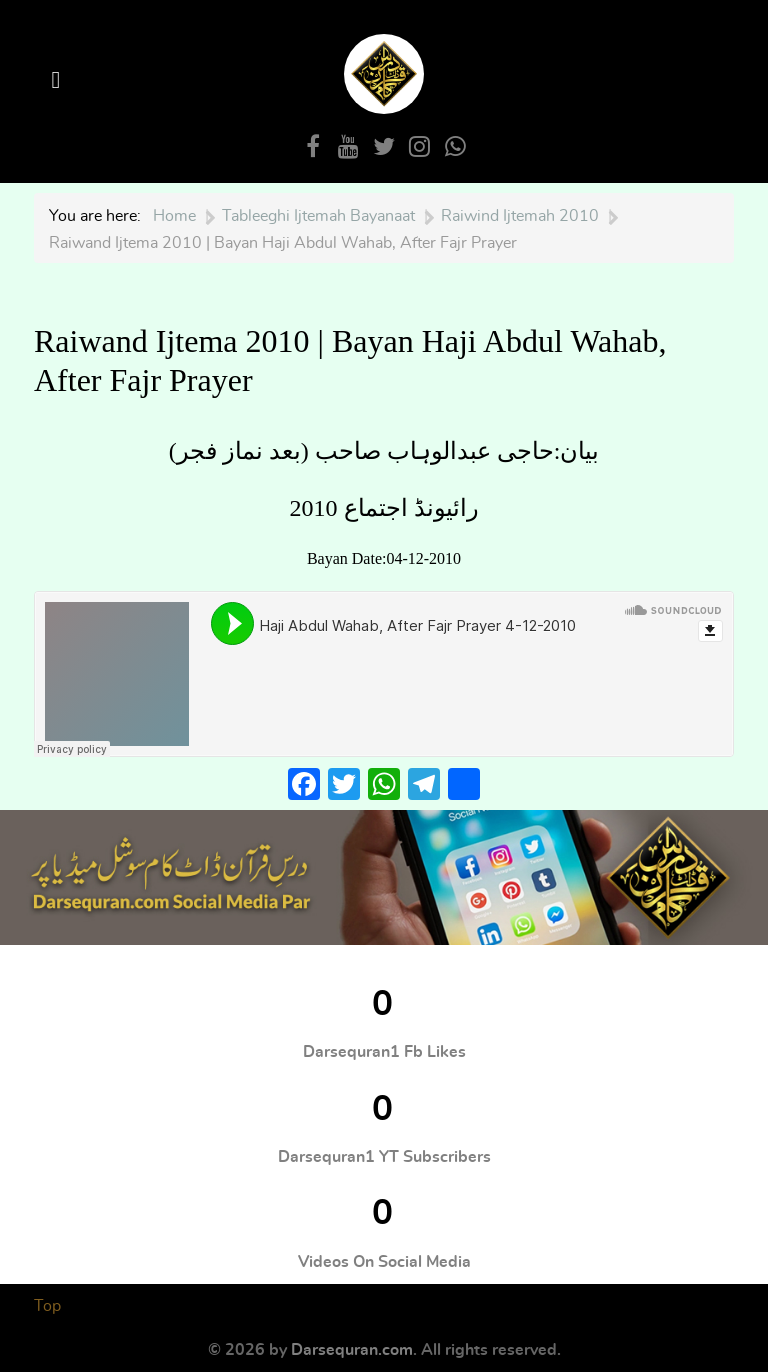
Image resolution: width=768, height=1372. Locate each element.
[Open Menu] (59, 80)
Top (47, 1306)
